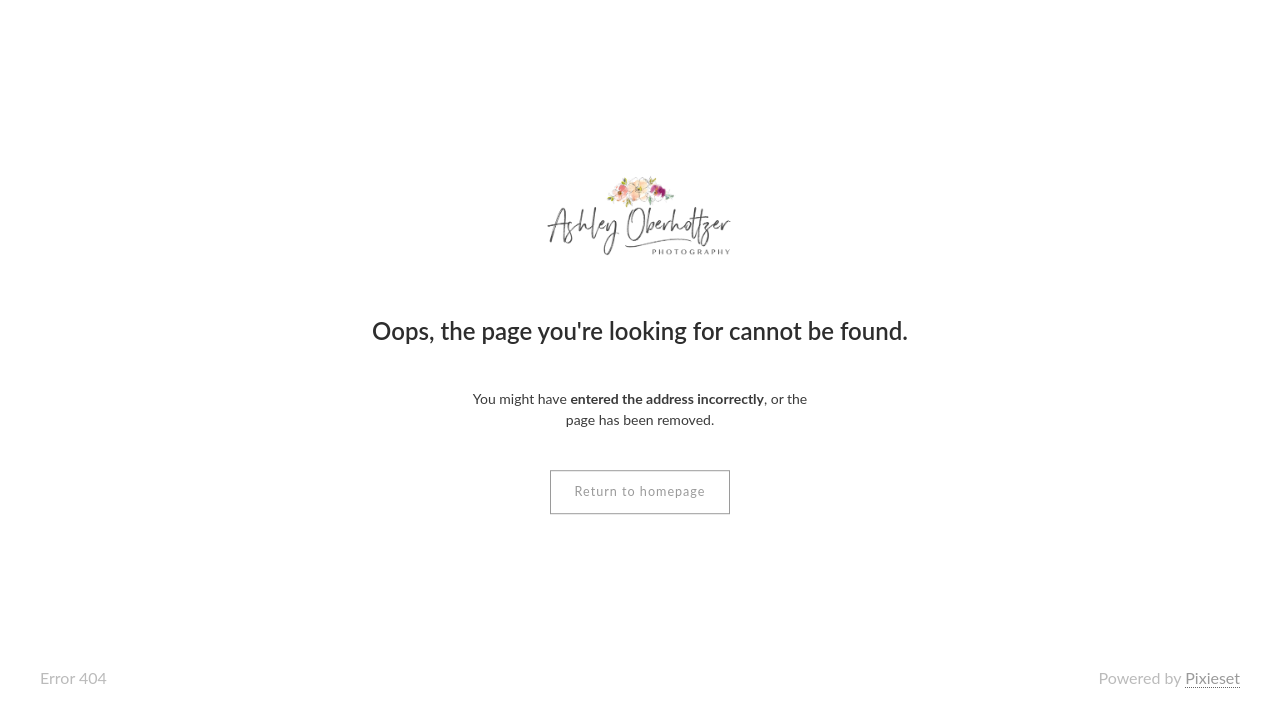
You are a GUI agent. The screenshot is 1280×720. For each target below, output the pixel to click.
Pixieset (1212, 677)
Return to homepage (640, 491)
